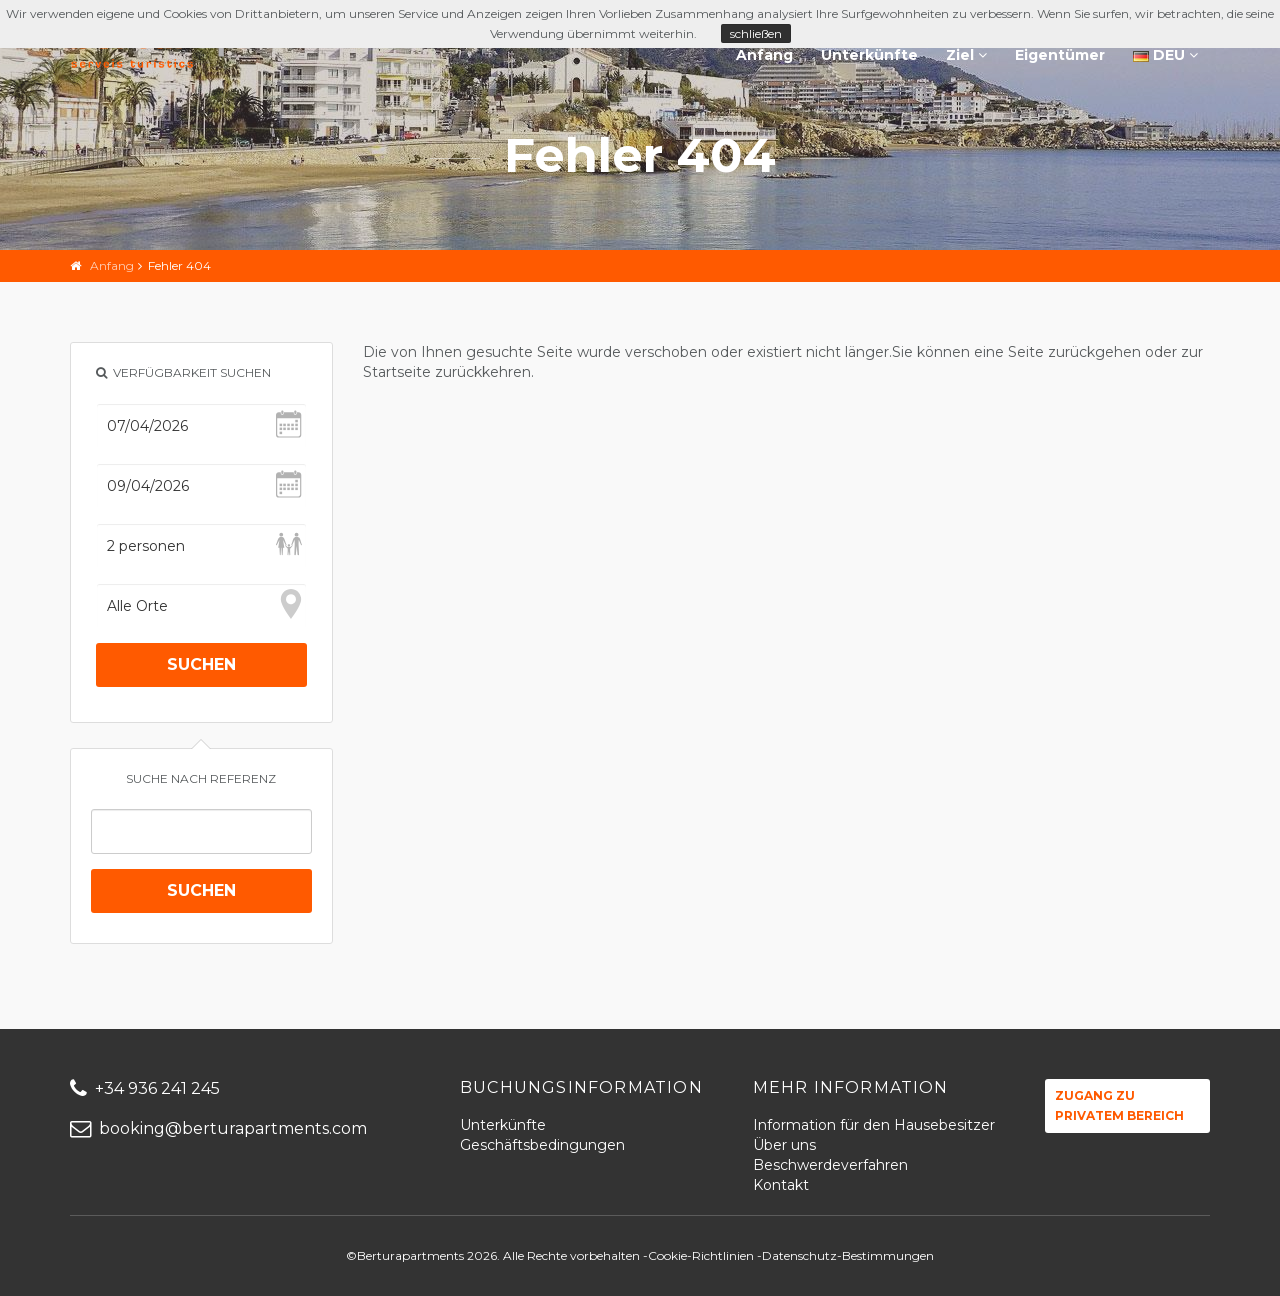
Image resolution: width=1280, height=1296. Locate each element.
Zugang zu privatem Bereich (1119, 1105)
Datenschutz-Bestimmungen (848, 1255)
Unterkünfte (869, 55)
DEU (1165, 55)
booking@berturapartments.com (218, 1128)
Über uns (784, 1145)
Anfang (764, 55)
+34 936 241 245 (145, 1088)
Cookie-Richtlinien (701, 1255)
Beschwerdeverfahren (830, 1165)
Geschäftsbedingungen (542, 1145)
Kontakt (781, 1185)
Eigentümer (1060, 55)
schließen (756, 33)
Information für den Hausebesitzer (874, 1125)
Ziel (966, 55)
